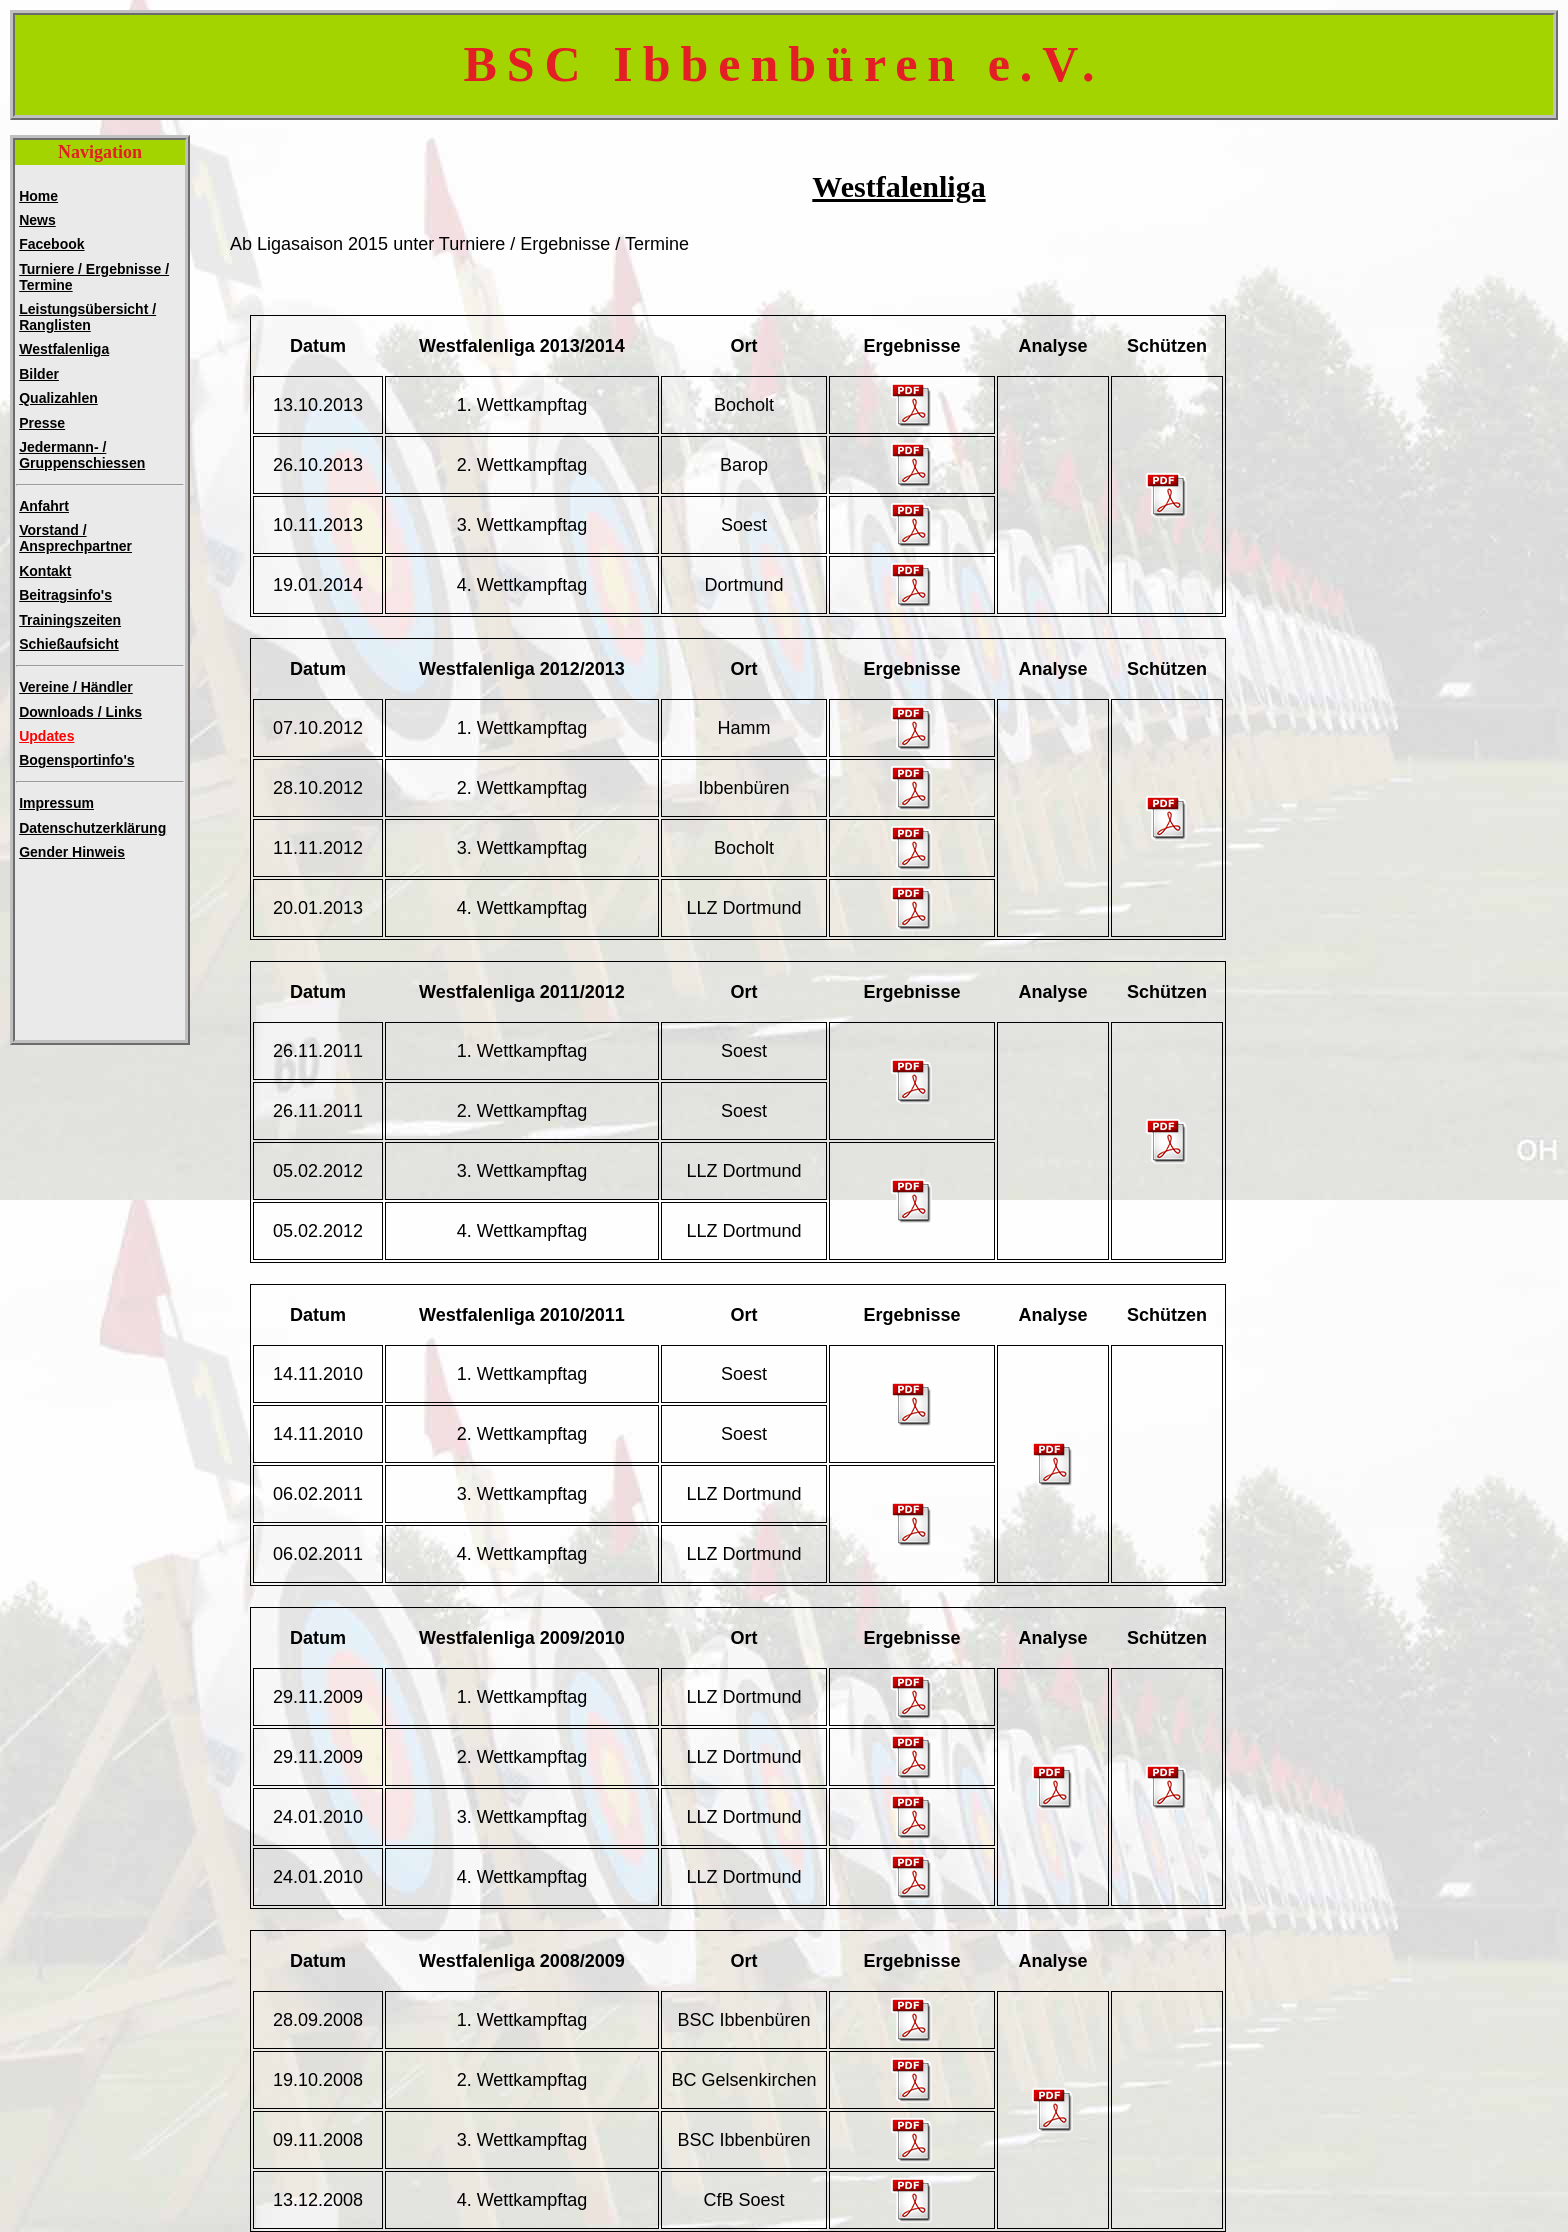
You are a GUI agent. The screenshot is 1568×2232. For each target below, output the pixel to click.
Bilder (39, 374)
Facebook (51, 244)
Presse (42, 423)
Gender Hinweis (72, 852)
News (37, 220)
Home (38, 196)
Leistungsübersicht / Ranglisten (87, 317)
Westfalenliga (64, 349)
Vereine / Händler (76, 687)
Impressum (56, 803)
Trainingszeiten (70, 620)
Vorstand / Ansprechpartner (75, 538)
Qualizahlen (58, 398)
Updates (46, 736)
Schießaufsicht (69, 644)
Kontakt (45, 571)
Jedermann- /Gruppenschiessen (82, 455)
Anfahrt (44, 506)
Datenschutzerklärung (92, 828)
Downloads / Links (80, 712)
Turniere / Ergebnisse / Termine (94, 277)
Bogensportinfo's (76, 760)
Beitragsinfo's (65, 595)
